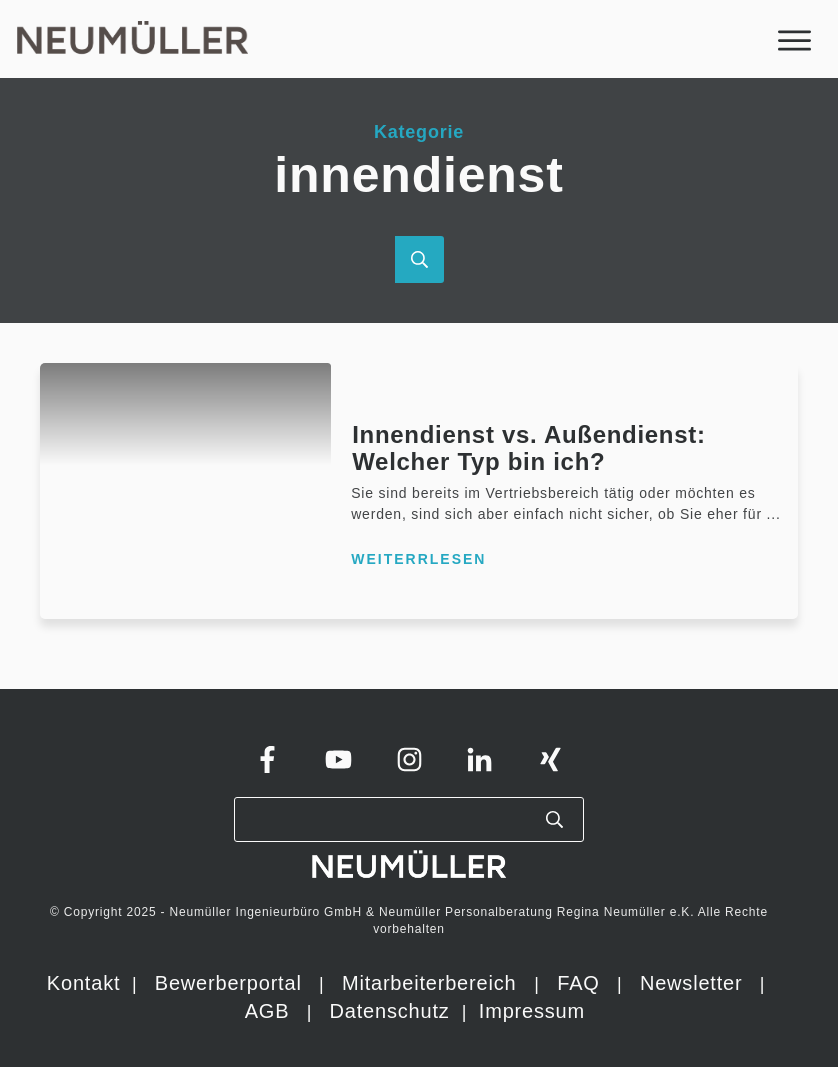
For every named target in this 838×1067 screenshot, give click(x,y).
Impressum (532, 1011)
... (774, 514)
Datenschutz (393, 1011)
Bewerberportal (228, 983)
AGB (267, 1011)
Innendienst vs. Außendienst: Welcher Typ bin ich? (528, 447)
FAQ (578, 983)
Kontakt (83, 983)
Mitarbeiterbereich (432, 983)
